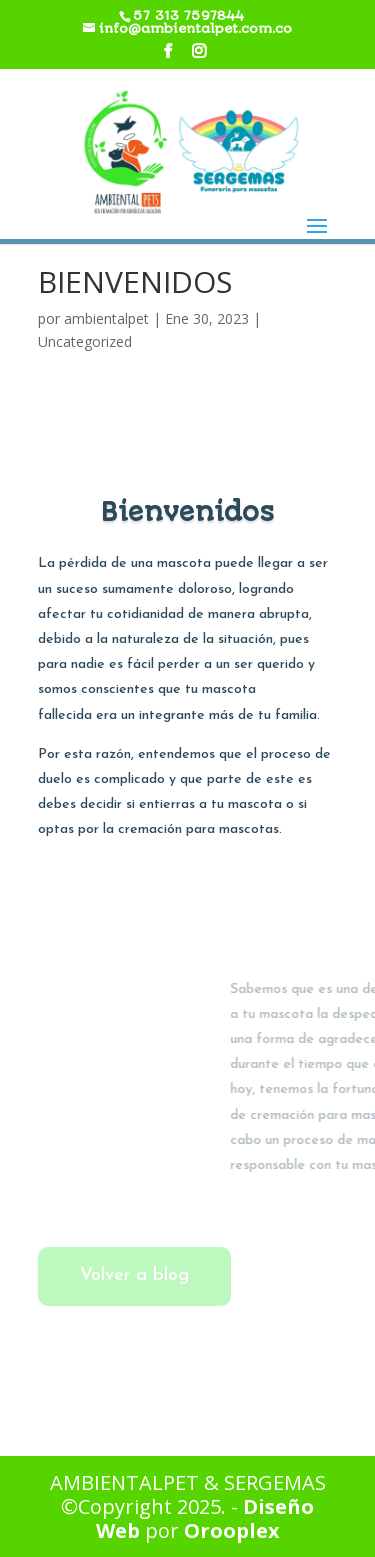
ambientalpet (106, 318)
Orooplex (232, 1530)
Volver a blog (134, 1275)
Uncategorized (85, 341)
